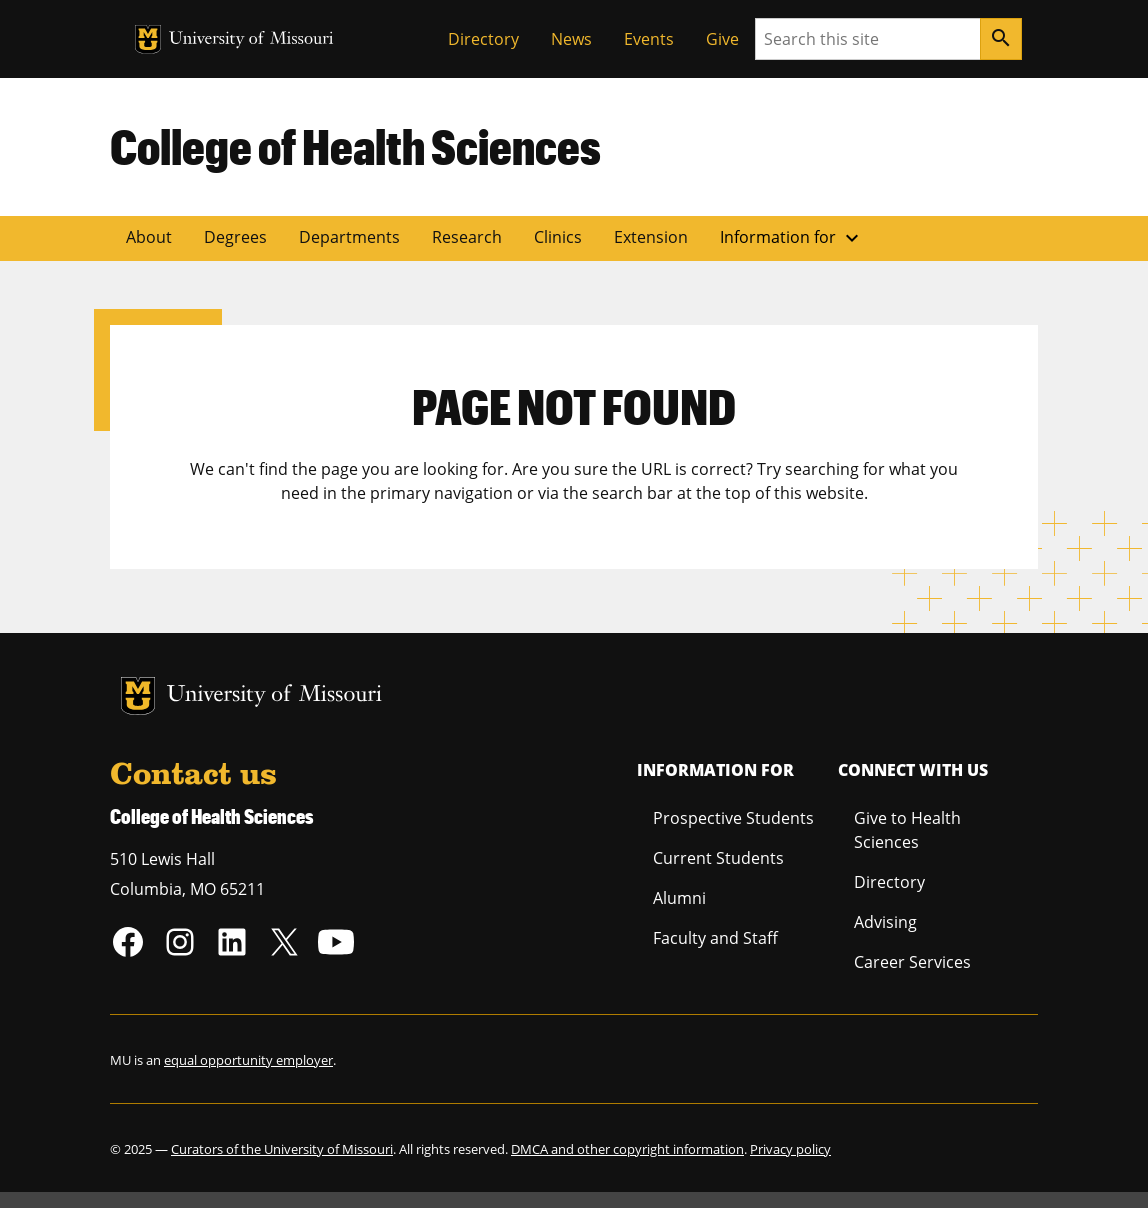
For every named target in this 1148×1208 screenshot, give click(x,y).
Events (649, 39)
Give (722, 39)
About (149, 237)
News (571, 39)
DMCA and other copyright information (627, 1149)
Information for (792, 238)
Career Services (912, 962)
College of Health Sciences (355, 146)
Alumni (679, 898)
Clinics (558, 237)
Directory (483, 39)
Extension (651, 237)
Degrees (235, 237)
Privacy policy (790, 1149)
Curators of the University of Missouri (282, 1149)
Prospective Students (733, 818)
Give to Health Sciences (907, 830)
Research (467, 237)
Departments (349, 237)
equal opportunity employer (248, 1060)
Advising (885, 922)
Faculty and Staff (715, 938)
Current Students (718, 858)
